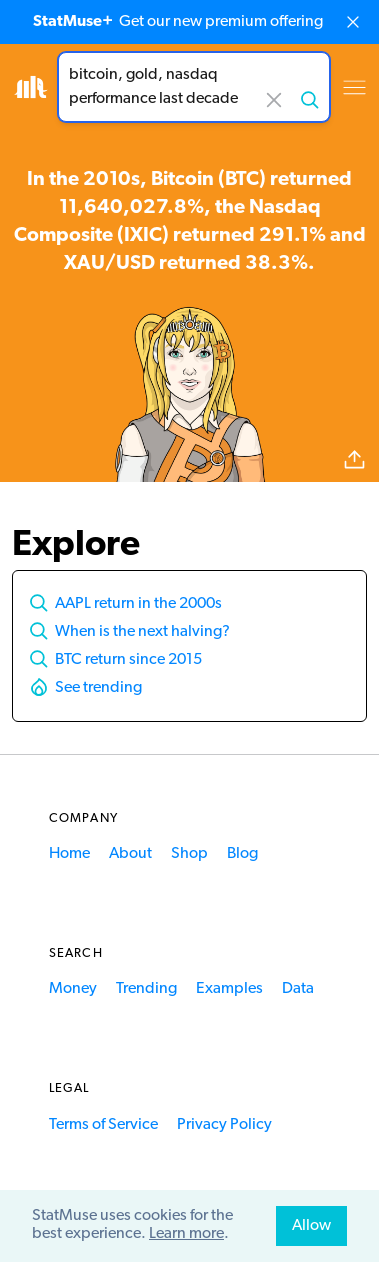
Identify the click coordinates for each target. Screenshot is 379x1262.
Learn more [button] (186, 1234)
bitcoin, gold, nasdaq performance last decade (194, 87)
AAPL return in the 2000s (138, 604)
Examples (229, 989)
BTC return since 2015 (128, 660)
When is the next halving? (142, 632)
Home (69, 854)
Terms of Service (103, 1125)
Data (298, 989)
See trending (98, 688)
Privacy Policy (224, 1125)
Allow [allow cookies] (311, 1226)
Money (73, 989)
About (130, 854)
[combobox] (194, 87)
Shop (189, 854)
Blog (242, 854)
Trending (146, 989)
